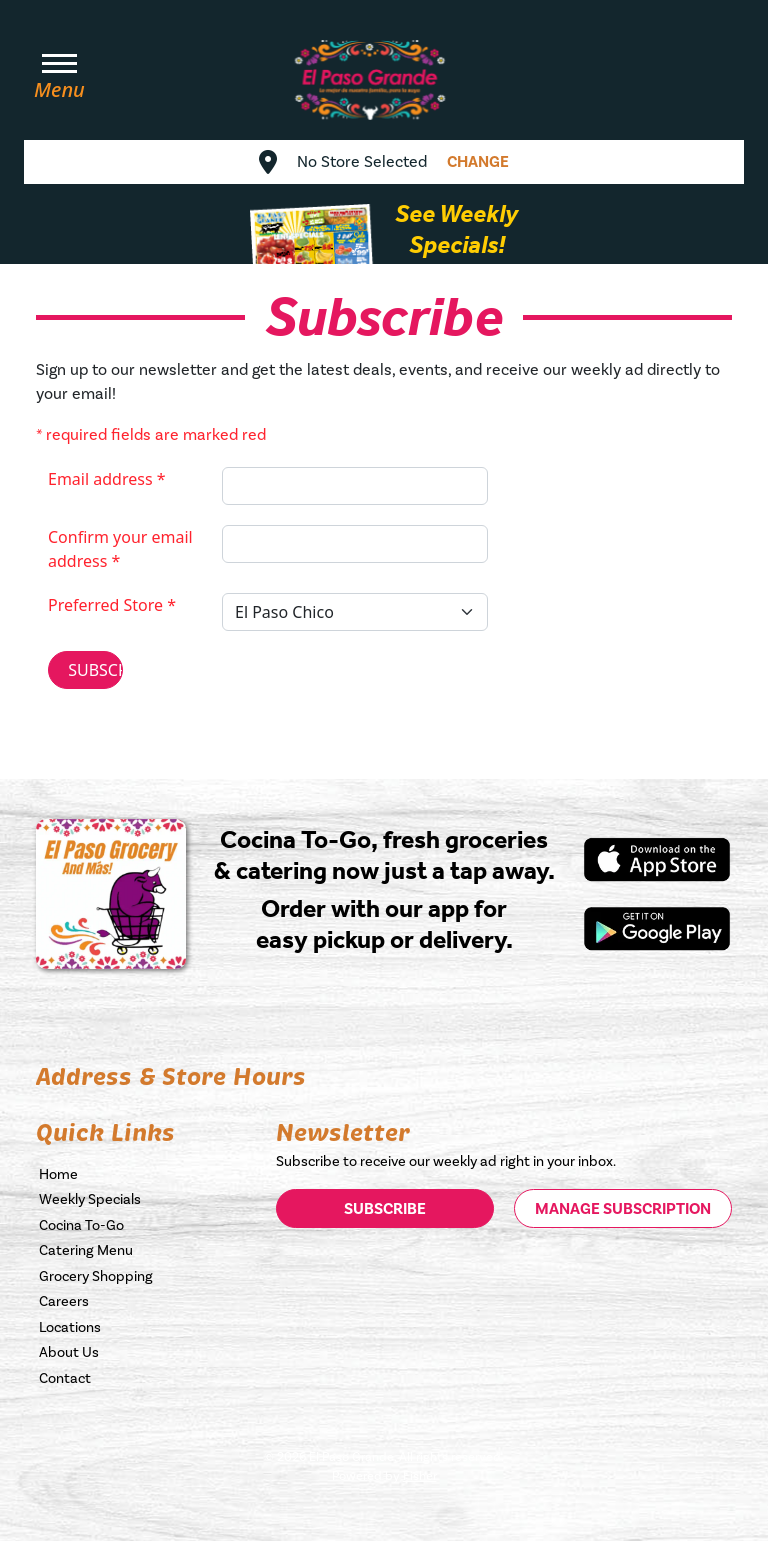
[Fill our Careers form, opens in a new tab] (144, 1301)
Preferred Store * (112, 605)
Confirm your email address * (120, 549)
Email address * (107, 479)
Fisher (420, 1475)
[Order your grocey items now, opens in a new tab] (144, 1275)
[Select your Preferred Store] (355, 612)
